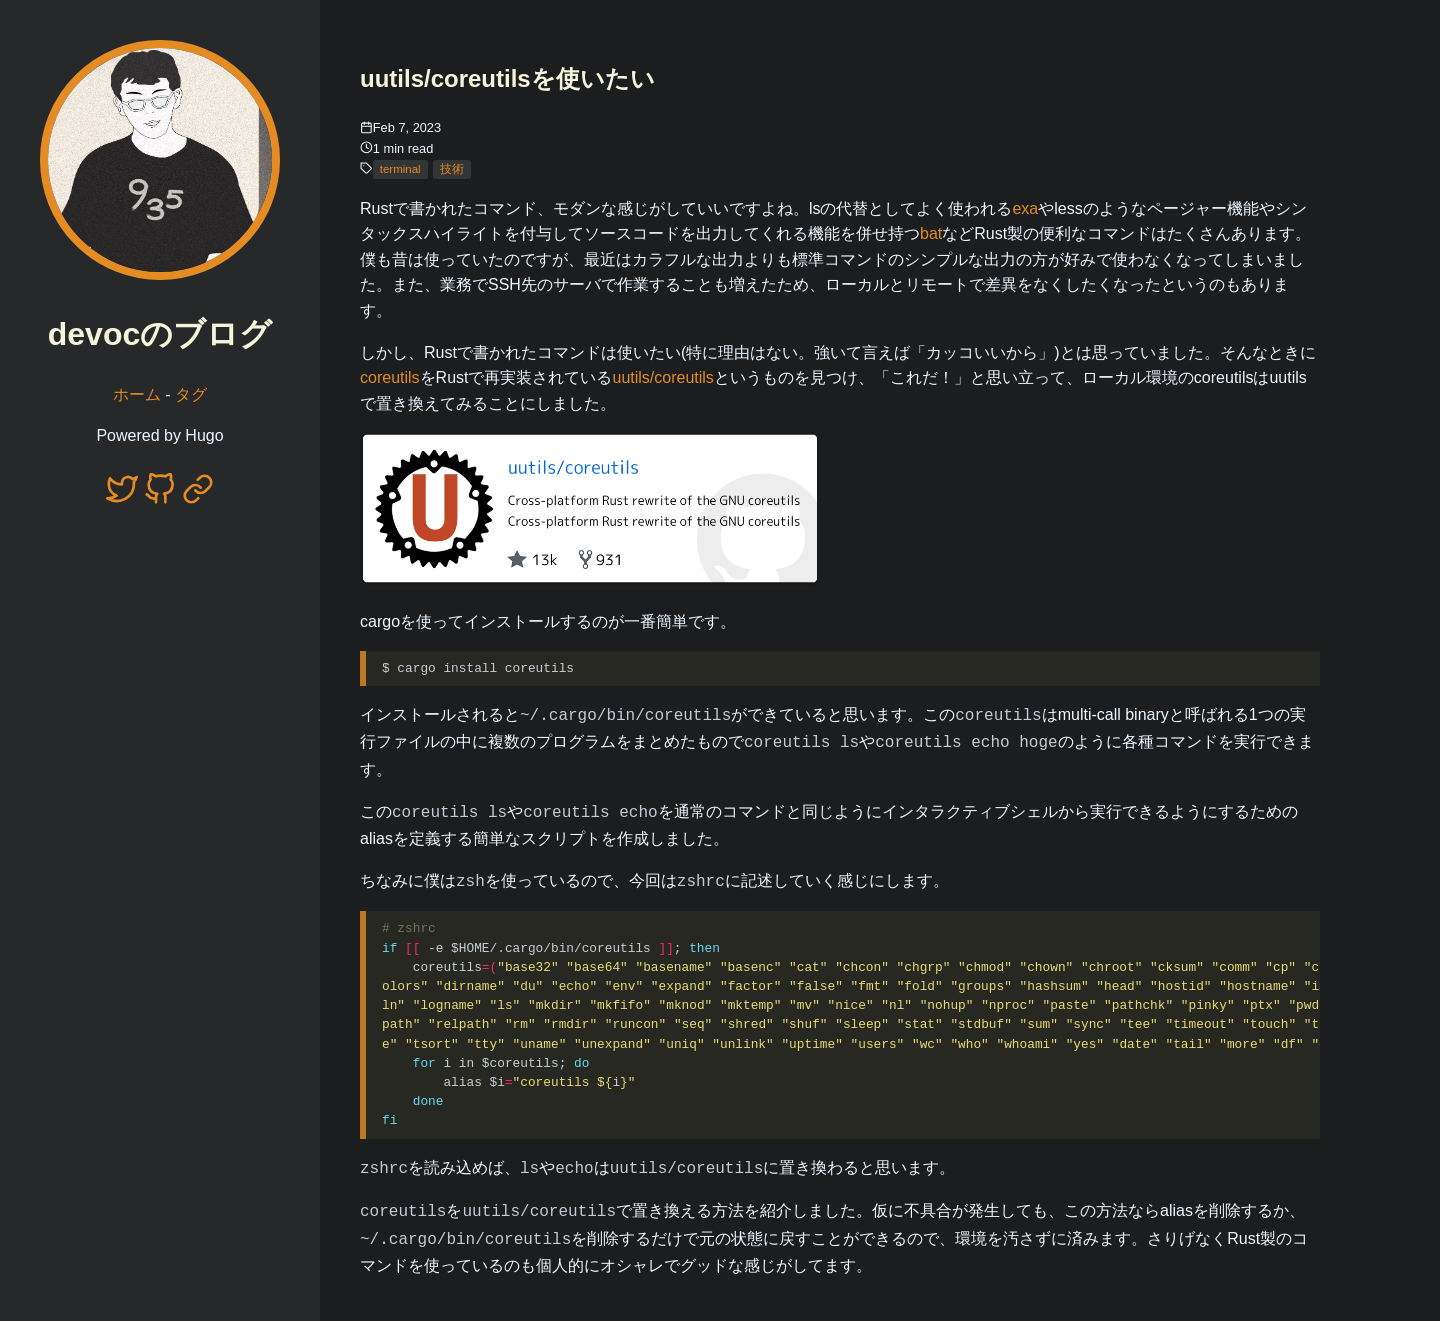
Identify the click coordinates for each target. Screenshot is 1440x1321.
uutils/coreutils (662, 377)
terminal (400, 169)
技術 (452, 169)
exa (1025, 208)
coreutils (390, 377)
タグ (191, 394)
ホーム (137, 394)
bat (931, 233)
